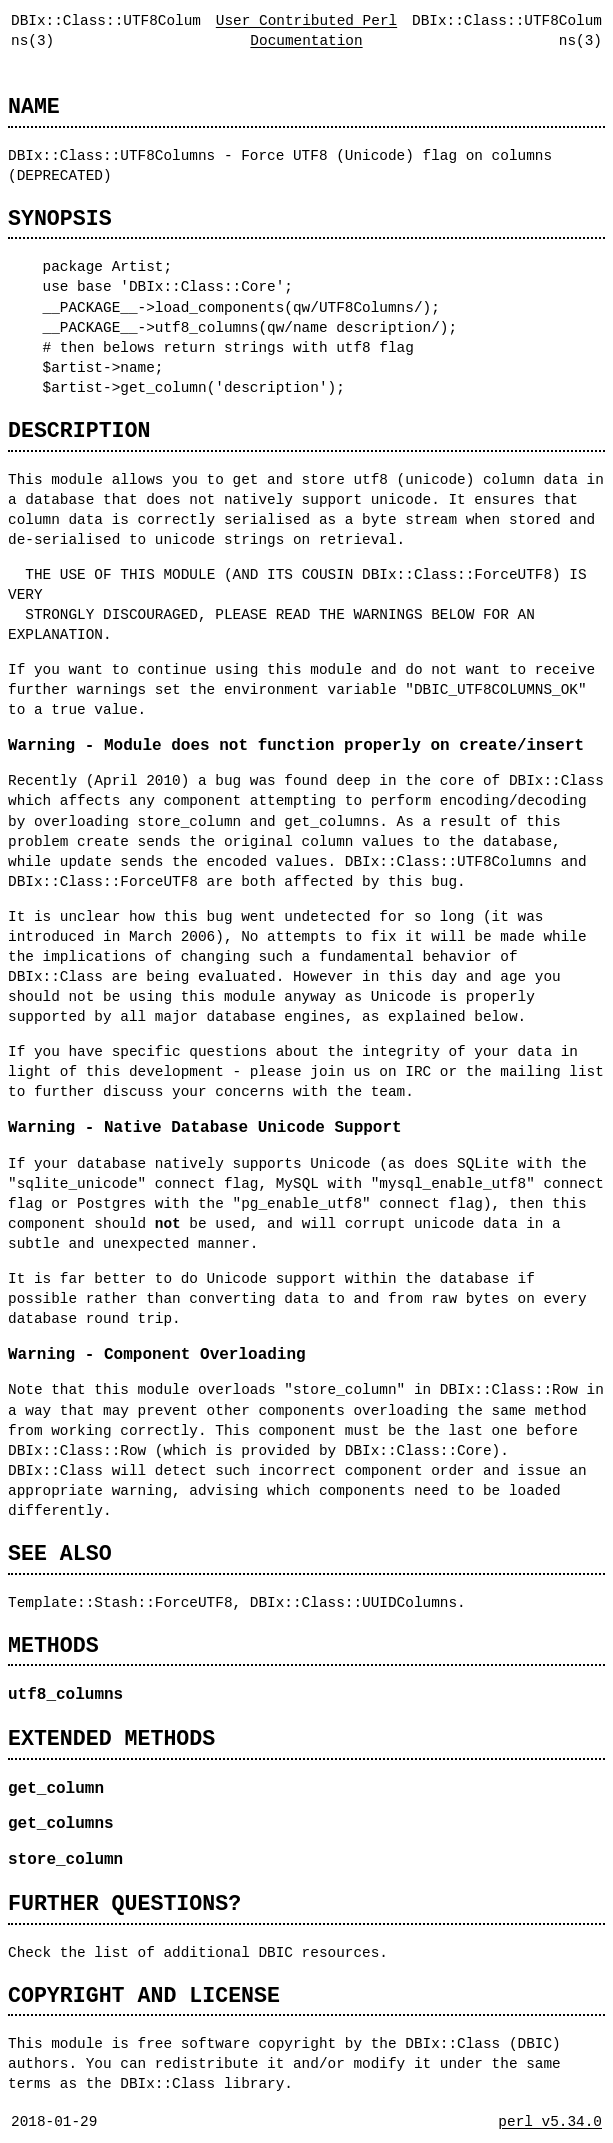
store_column (65, 1860)
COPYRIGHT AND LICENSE (144, 1995)
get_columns (61, 1824)
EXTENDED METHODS (111, 1738)
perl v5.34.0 (550, 2121)
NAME (34, 106)
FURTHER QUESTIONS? (124, 1903)
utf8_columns (65, 1695)
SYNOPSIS (60, 218)
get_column (56, 1789)
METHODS (53, 1645)
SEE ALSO (60, 1553)
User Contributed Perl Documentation (306, 30)
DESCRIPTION (79, 430)
